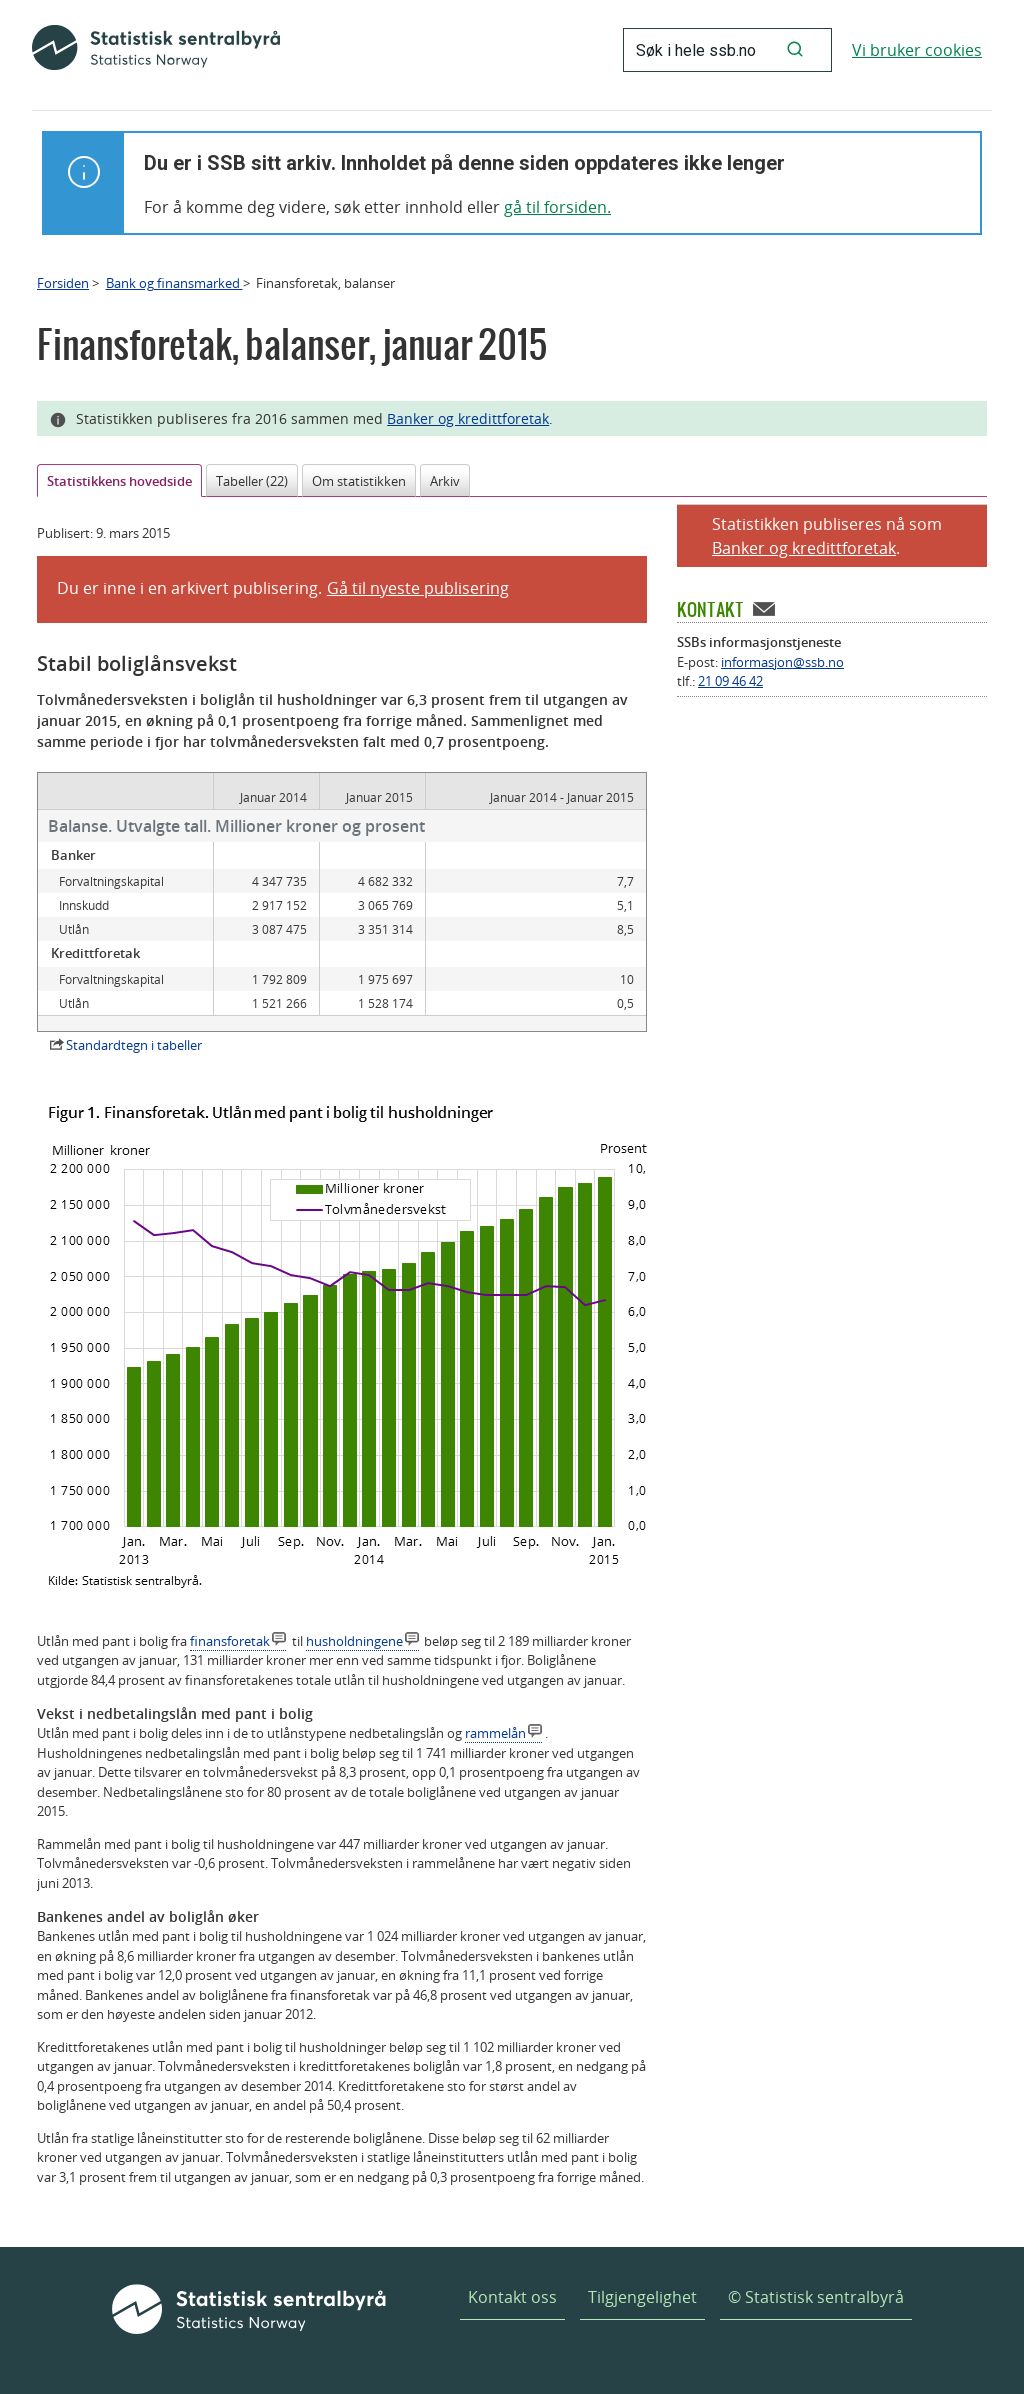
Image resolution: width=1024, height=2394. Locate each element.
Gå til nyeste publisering (418, 588)
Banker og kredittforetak (468, 418)
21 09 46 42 (730, 681)
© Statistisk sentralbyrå (816, 2297)
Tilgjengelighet (642, 2297)
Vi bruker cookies (917, 50)
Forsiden (63, 283)
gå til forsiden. (557, 207)
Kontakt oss (512, 2297)
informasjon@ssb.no (782, 662)
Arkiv (445, 481)
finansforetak (230, 1641)
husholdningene (354, 1641)
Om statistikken (359, 481)
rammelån (495, 1733)
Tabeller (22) (252, 481)
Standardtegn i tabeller (134, 1045)
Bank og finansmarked (174, 283)
